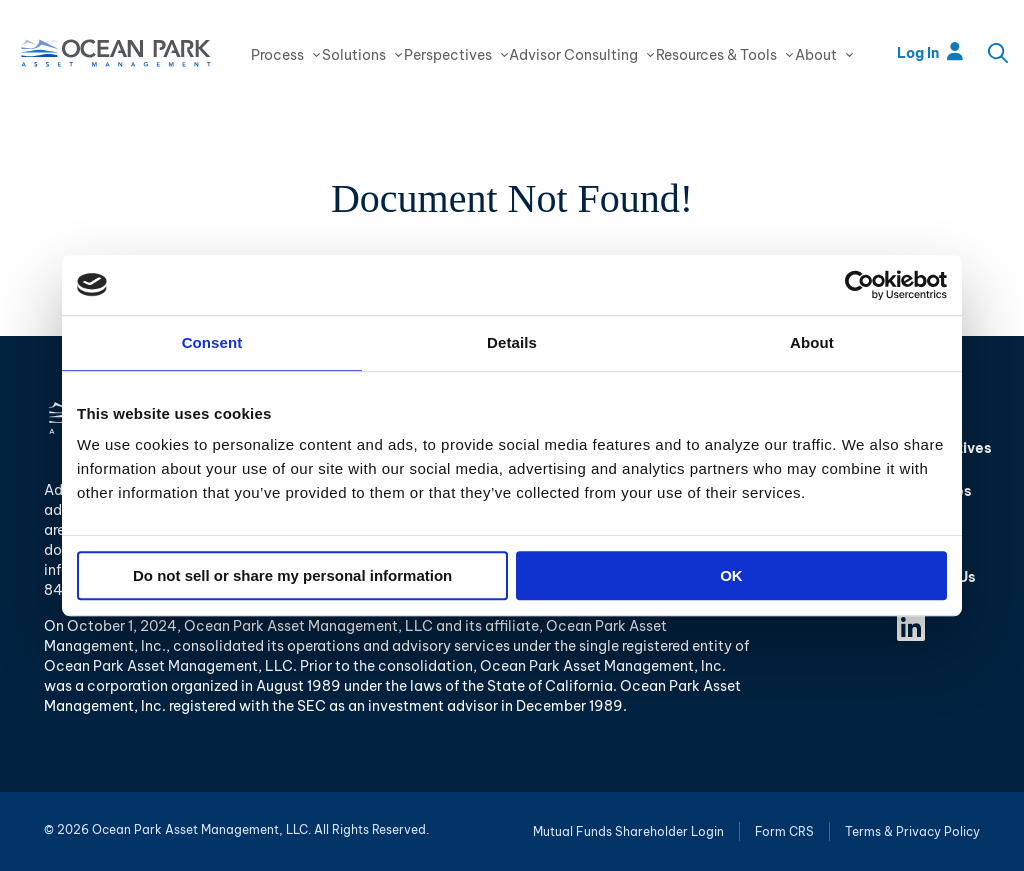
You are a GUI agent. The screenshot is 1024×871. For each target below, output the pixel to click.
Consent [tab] (212, 342)
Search (998, 53)
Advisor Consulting (573, 55)
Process (277, 55)
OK (731, 575)
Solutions (354, 55)
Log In (930, 52)
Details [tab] (512, 342)
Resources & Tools (716, 55)
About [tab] (812, 342)
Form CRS (784, 831)
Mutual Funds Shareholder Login (628, 831)
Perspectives (448, 55)
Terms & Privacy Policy (912, 831)
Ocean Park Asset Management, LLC (116, 53)
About (816, 55)
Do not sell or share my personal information (292, 575)
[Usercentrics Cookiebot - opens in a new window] (859, 285)
